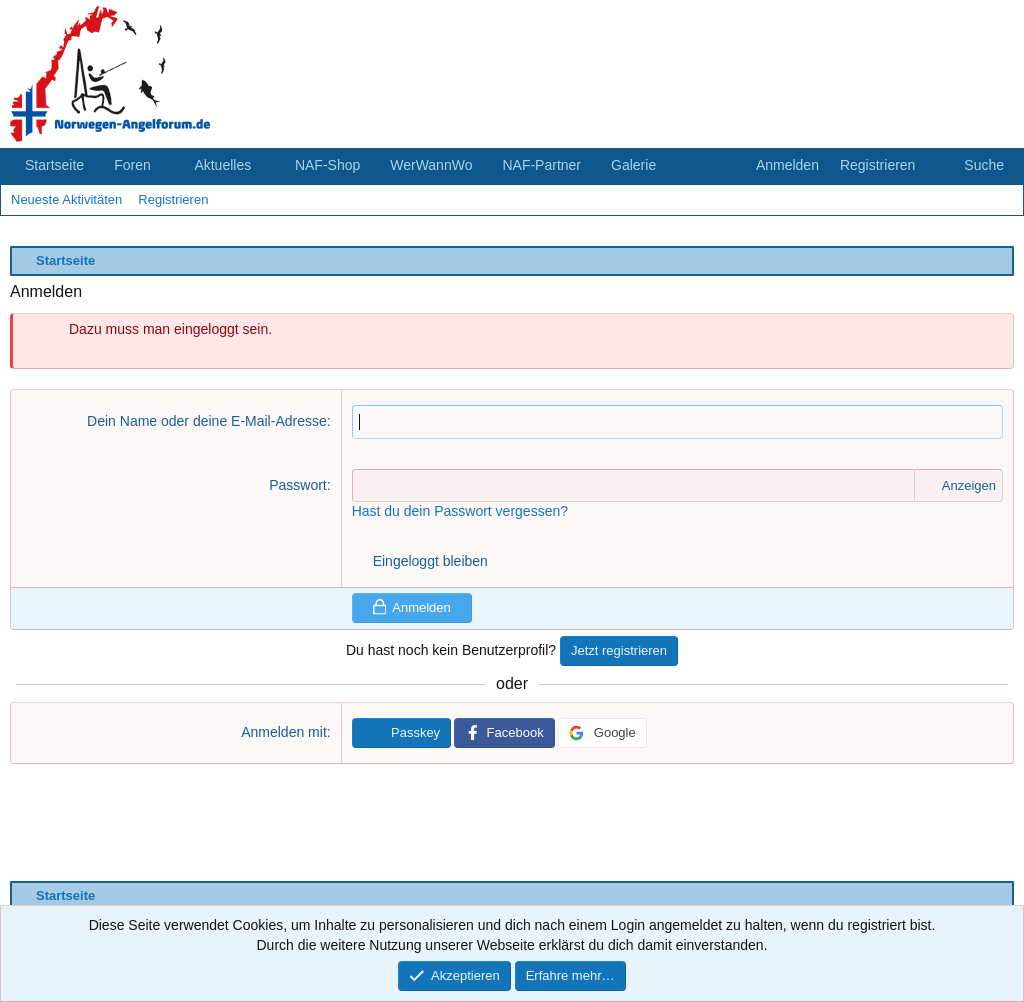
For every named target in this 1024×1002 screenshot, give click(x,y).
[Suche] (973, 166)
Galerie (633, 165)
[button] (166, 166)
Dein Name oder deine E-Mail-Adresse (207, 421)
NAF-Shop (327, 165)
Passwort (298, 485)
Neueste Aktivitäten (66, 199)
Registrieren (173, 199)
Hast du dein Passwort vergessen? (460, 511)
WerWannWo (431, 165)
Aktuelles (222, 165)
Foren (132, 165)
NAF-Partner (541, 165)
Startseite (54, 165)
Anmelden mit (284, 732)
